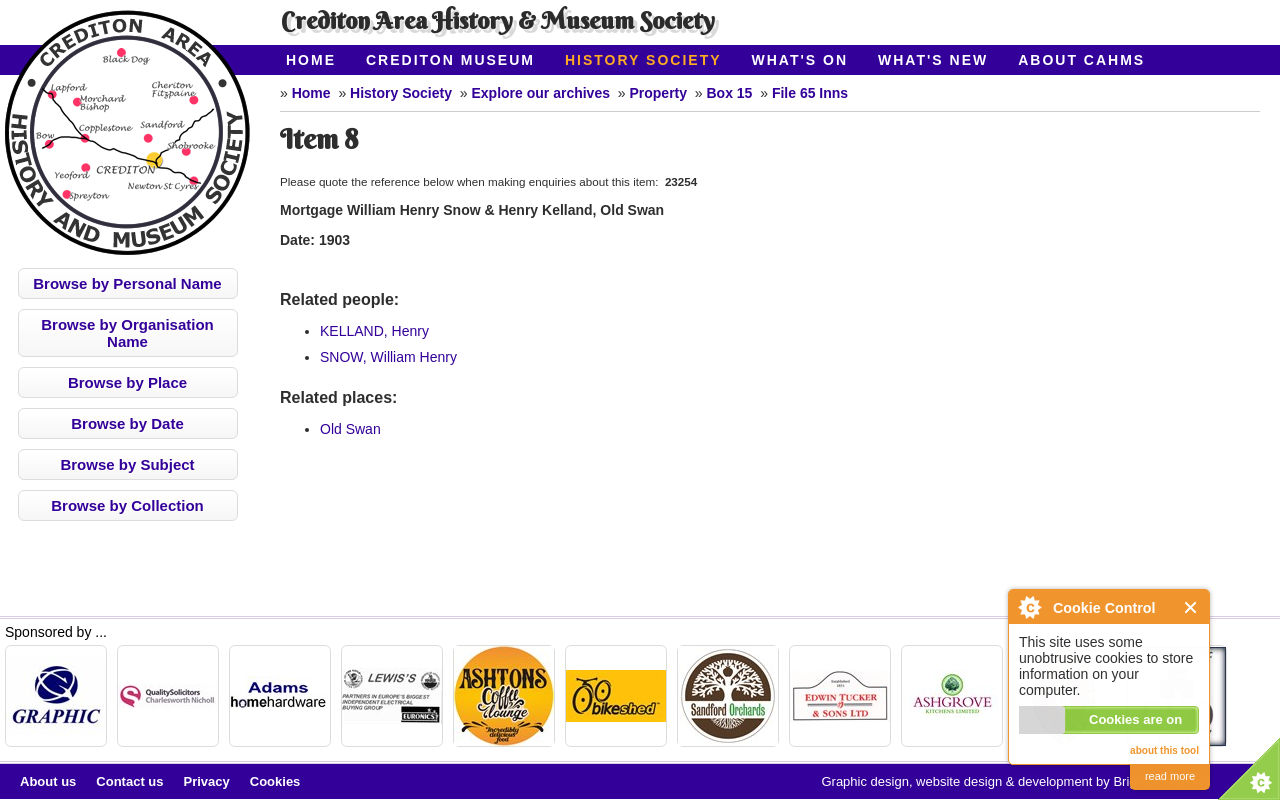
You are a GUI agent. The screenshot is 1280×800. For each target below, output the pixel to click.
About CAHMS (1081, 60)
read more (1170, 776)
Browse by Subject (127, 464)
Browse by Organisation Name (127, 333)
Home (311, 60)
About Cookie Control (1029, 607)
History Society (643, 60)
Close (1191, 607)
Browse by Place (127, 382)
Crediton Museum (450, 60)
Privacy (207, 781)
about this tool (1164, 750)
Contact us (129, 781)
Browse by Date (127, 423)
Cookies (275, 781)
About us (48, 781)
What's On (800, 60)
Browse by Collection (127, 505)
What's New (933, 60)
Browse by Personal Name (127, 283)
